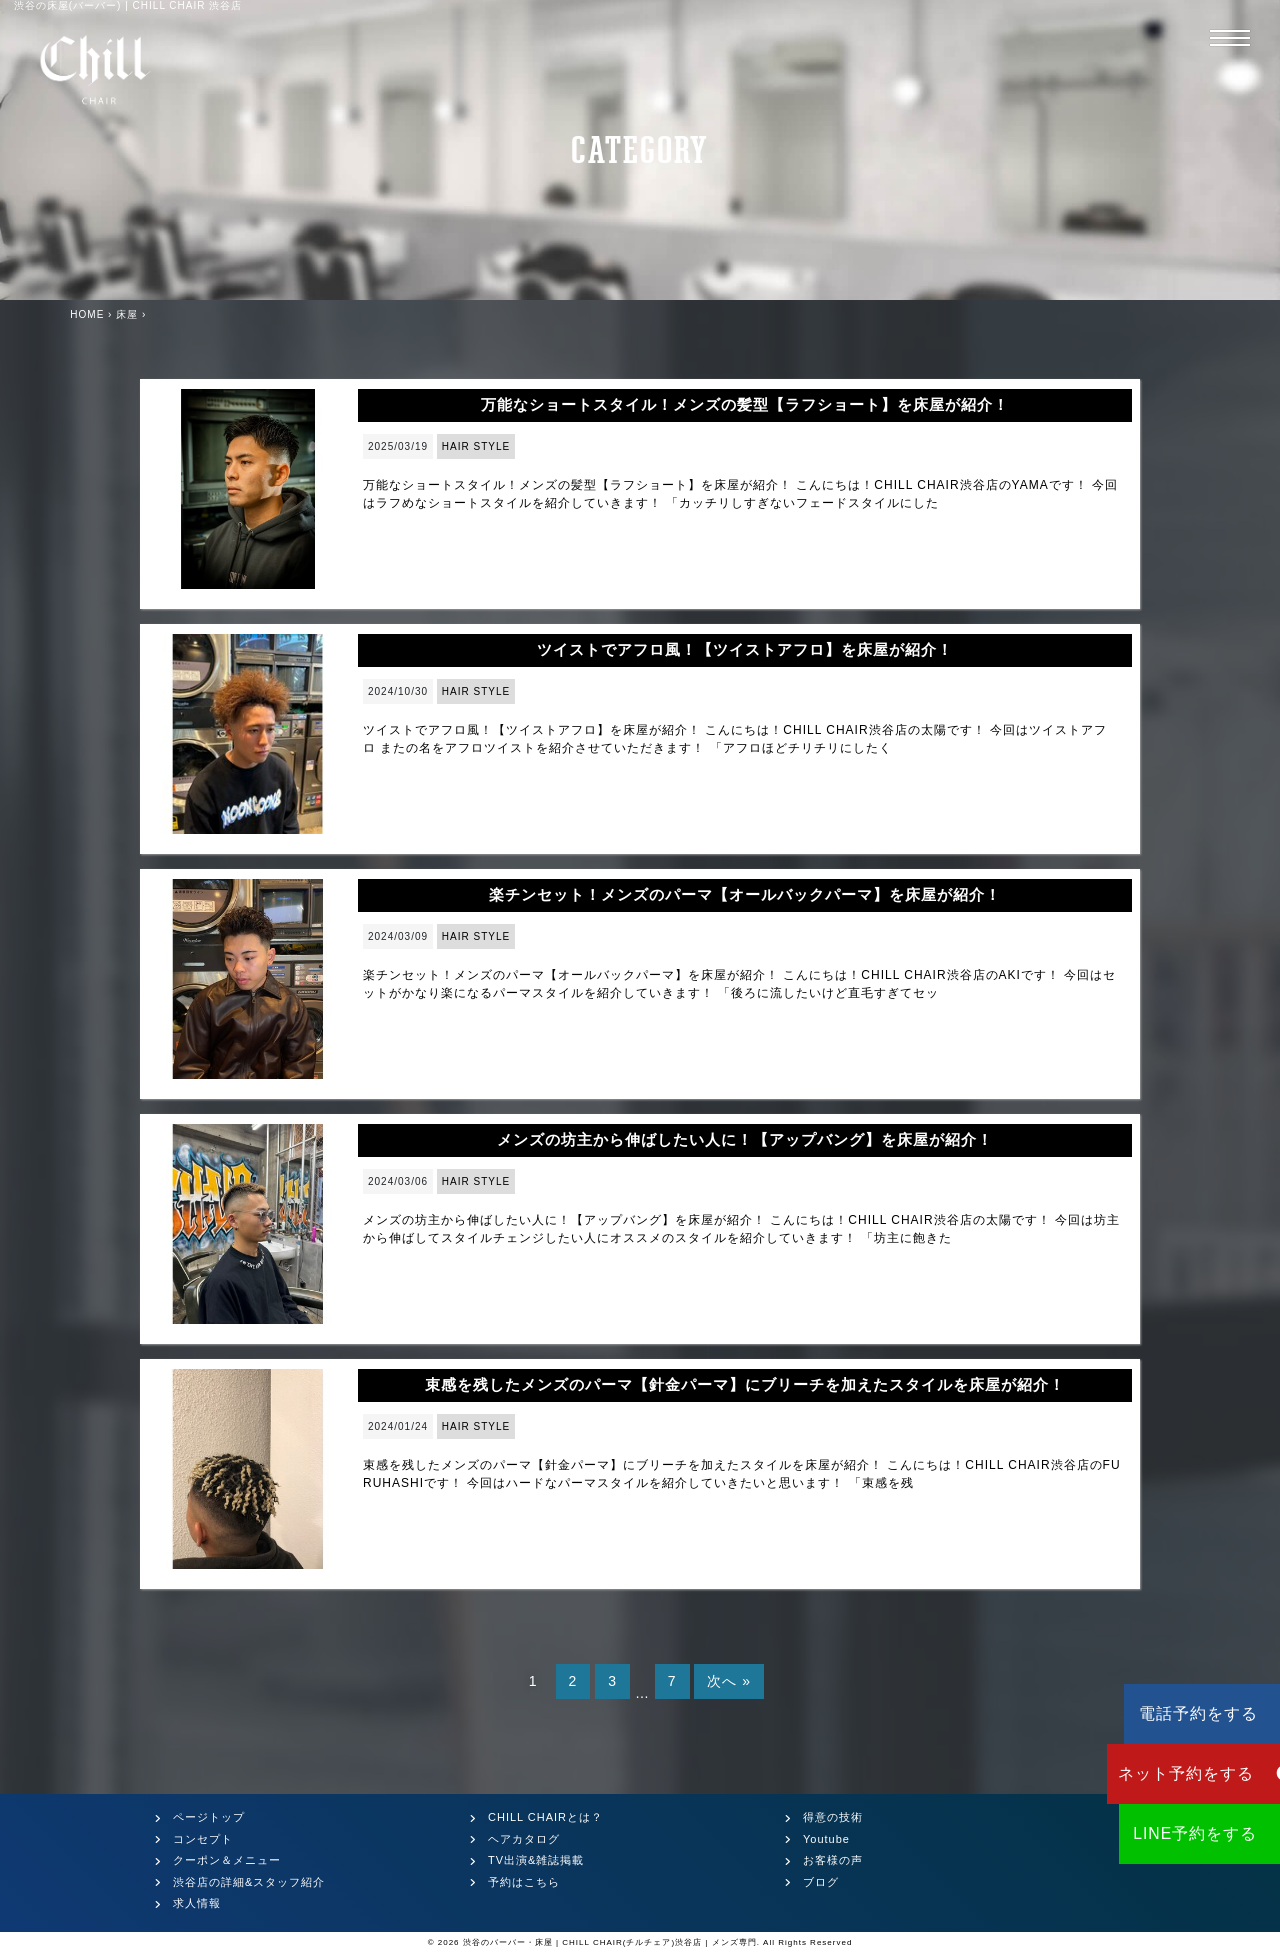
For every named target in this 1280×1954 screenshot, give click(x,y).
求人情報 (197, 1903)
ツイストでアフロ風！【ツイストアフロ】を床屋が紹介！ (745, 649)
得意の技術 (833, 1817)
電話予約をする (1160, 1713)
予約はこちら (524, 1882)
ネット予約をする (1160, 1773)
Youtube (826, 1839)
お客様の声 (833, 1860)
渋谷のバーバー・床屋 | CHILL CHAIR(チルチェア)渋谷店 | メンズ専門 (610, 1942)
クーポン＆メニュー (227, 1860)
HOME (87, 314)
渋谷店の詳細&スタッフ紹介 (249, 1882)
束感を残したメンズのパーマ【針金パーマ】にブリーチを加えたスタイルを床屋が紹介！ (745, 1384)
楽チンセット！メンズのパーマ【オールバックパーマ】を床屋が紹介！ (745, 894)
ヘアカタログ (524, 1839)
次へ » (729, 1681)
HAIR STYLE (476, 446)
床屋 (127, 314)
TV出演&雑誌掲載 (536, 1860)
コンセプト (203, 1839)
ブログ (821, 1882)
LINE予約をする (1160, 1833)
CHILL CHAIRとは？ (545, 1817)
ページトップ (209, 1817)
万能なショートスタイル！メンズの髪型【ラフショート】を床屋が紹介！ (745, 404)
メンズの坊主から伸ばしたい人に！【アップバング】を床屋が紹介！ (745, 1139)
